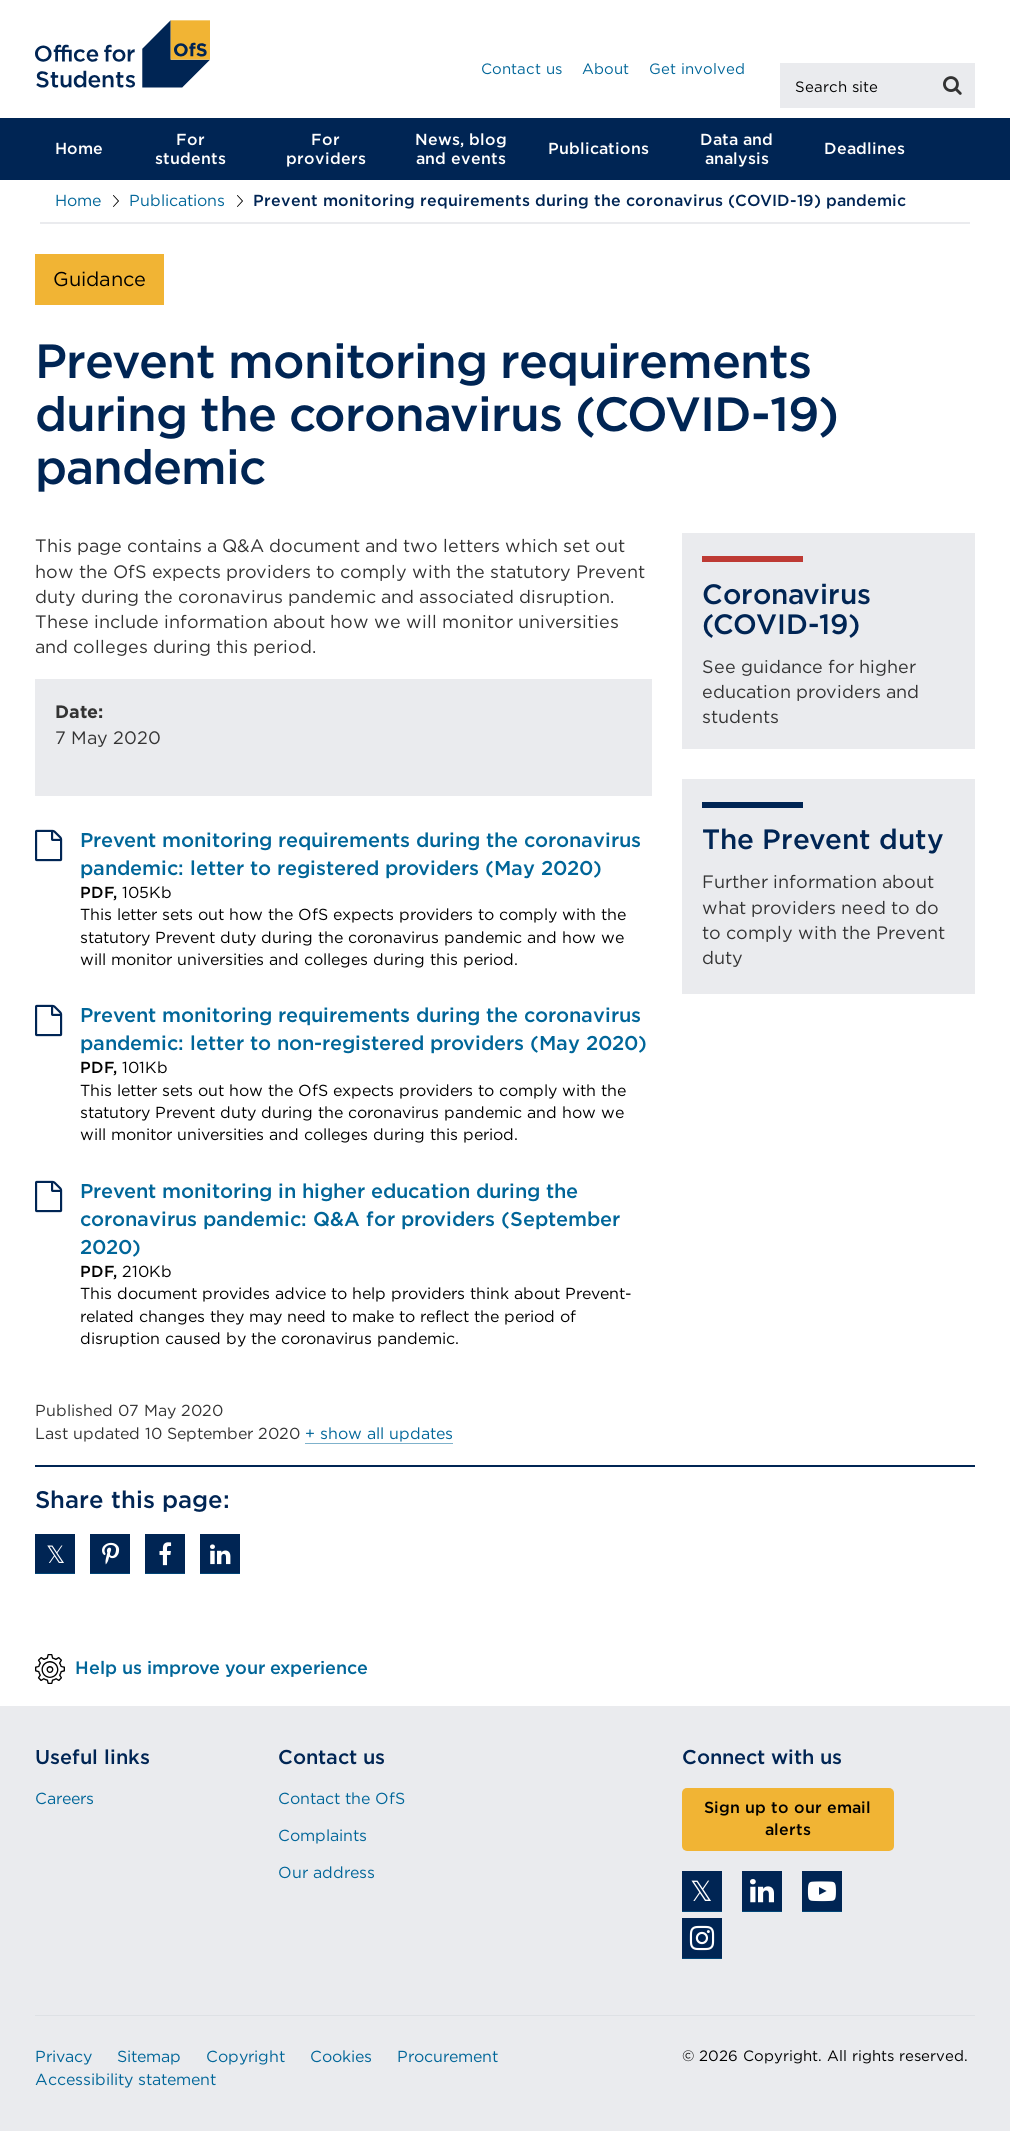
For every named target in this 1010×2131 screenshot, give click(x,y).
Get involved (697, 69)
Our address (326, 1872)
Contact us (521, 69)
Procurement (447, 2056)
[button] (55, 1554)
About (605, 69)
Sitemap (149, 2056)
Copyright (245, 2056)
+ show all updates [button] (379, 1433)
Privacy (63, 2056)
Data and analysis (736, 149)
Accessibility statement (125, 2079)
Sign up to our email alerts (787, 1819)
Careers (64, 1798)
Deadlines (864, 148)
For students (190, 149)
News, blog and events (461, 149)
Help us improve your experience (221, 1666)
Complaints (322, 1835)
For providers (326, 149)
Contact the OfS (341, 1798)
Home (79, 148)
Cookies (341, 2056)
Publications (598, 148)
